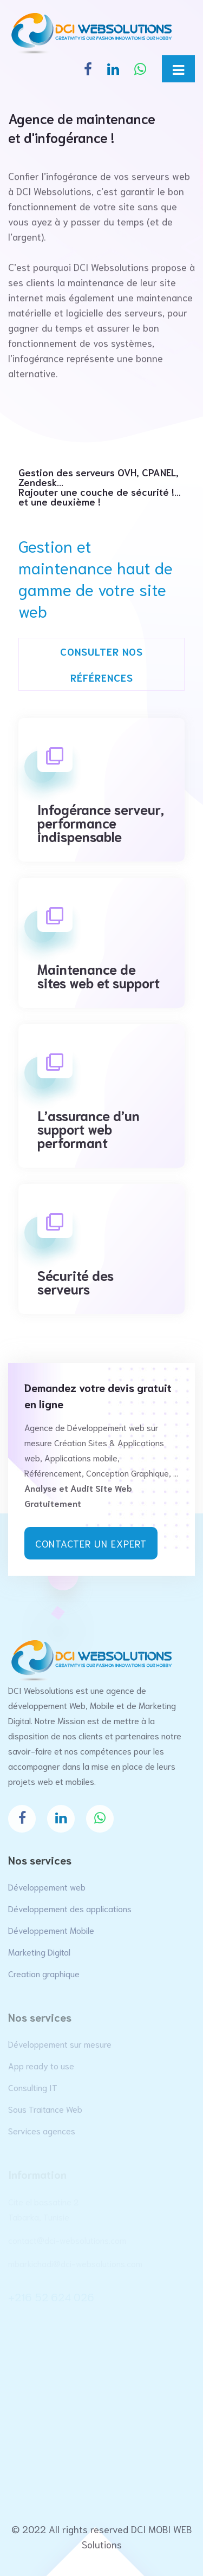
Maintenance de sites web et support (98, 974)
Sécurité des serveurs (75, 1280)
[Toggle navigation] (178, 68)
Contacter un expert (91, 1543)
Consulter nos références (101, 664)
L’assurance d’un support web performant (88, 1127)
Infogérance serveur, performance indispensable (100, 821)
